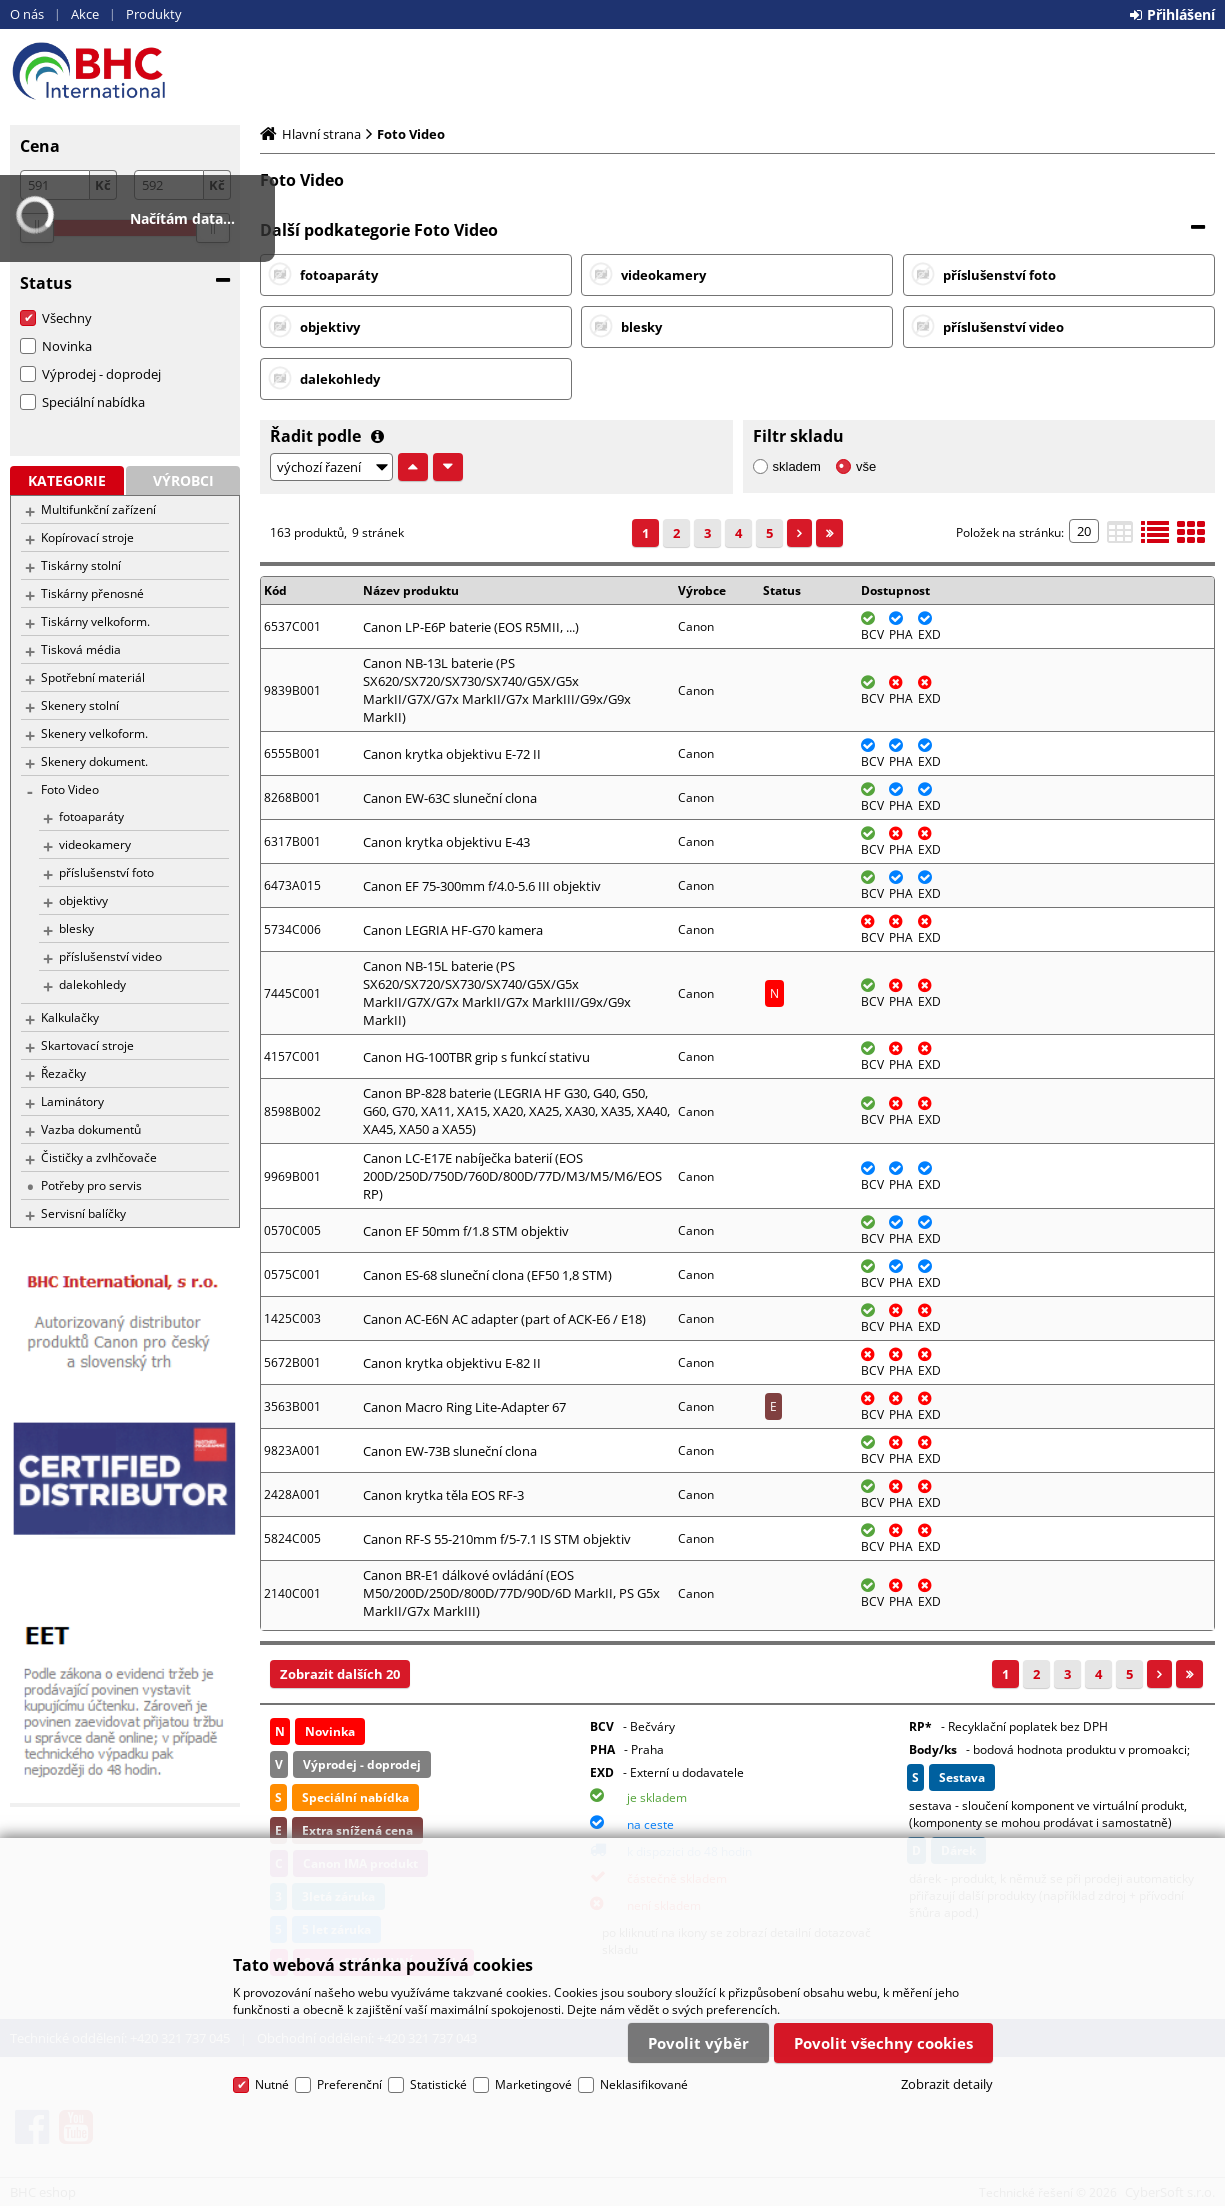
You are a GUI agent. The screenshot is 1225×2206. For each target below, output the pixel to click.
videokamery (95, 844)
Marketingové (533, 2084)
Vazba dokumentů (91, 1129)
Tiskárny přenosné (92, 593)
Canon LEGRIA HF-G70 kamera (453, 930)
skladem (797, 466)
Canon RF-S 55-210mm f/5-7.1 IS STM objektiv (497, 1539)
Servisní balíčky (83, 1213)
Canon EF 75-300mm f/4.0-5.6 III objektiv (482, 886)
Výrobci (183, 480)
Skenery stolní (80, 705)
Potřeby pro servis (91, 1185)
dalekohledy (92, 984)
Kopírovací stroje (87, 537)
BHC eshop (125, 71)
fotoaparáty (91, 816)
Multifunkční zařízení (98, 509)
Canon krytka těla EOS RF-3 (443, 1495)
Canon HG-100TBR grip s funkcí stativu (476, 1057)
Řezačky (63, 1073)
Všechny (67, 318)
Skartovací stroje (87, 1045)
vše (866, 466)
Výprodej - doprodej (101, 374)
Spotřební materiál (93, 677)
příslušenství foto (106, 872)
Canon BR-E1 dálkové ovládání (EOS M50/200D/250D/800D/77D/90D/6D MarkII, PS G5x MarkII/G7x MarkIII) (511, 1593)
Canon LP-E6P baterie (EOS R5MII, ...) (471, 627)
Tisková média (81, 649)
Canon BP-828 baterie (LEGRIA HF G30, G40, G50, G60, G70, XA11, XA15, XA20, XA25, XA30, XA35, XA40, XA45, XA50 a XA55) (516, 1111)
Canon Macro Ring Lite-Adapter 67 (464, 1407)
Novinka (67, 346)
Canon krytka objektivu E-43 (446, 842)
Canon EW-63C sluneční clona (450, 798)
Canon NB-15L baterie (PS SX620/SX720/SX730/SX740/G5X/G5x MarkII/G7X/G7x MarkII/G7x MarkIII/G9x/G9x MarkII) (497, 993)
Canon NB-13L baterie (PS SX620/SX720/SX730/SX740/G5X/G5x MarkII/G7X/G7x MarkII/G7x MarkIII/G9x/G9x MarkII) (497, 690)
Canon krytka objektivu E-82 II (452, 1363)
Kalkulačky (70, 1017)
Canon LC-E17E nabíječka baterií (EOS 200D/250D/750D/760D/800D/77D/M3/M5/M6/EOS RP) (512, 1176)
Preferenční (349, 2084)
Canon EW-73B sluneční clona (450, 1451)
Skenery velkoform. (94, 733)
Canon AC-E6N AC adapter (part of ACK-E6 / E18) (504, 1319)
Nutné (272, 2084)
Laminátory (72, 1101)
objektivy (83, 900)
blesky (76, 928)
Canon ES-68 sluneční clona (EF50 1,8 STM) (487, 1275)
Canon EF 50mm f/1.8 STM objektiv (466, 1231)
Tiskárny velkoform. (95, 621)
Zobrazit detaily (947, 2084)
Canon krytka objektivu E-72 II (452, 754)
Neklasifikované (644, 2084)
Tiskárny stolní (81, 565)
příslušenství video (110, 956)
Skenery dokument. (94, 761)
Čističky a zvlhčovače (99, 1157)
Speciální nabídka (93, 402)
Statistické (438, 2084)
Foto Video (70, 789)
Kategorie (67, 480)
